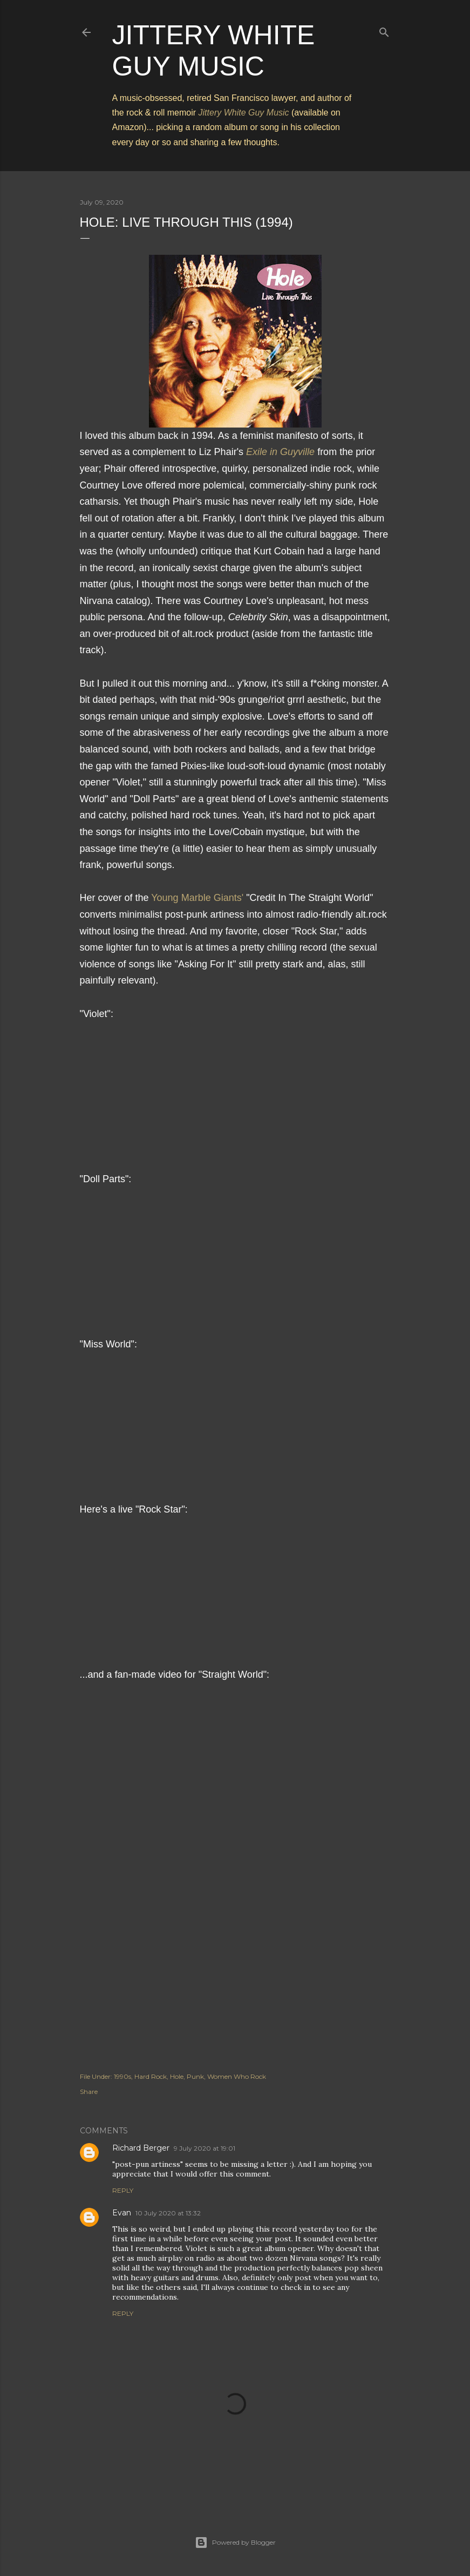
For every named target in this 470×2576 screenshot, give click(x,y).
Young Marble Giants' (197, 897)
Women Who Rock (236, 2076)
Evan (121, 2213)
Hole (176, 2076)
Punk (195, 2076)
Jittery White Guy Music (244, 112)
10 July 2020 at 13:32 (168, 2213)
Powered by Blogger (235, 2542)
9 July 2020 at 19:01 (204, 2148)
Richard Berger (140, 2148)
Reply (122, 2190)
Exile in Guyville (280, 451)
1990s (122, 2076)
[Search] (384, 29)
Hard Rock (150, 2076)
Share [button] (89, 2091)
